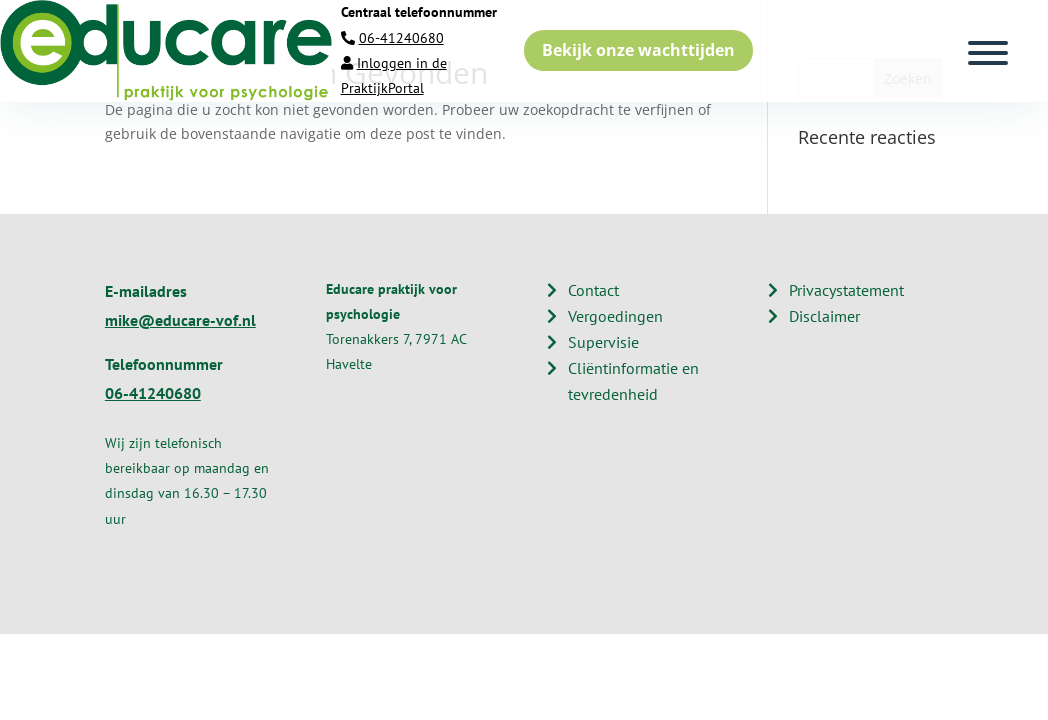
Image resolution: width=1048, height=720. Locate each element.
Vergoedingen (615, 316)
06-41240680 (401, 38)
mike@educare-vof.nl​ (180, 320)
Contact (593, 290)
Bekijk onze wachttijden (638, 50)
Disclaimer (824, 316)
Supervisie (603, 342)
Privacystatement (846, 290)
